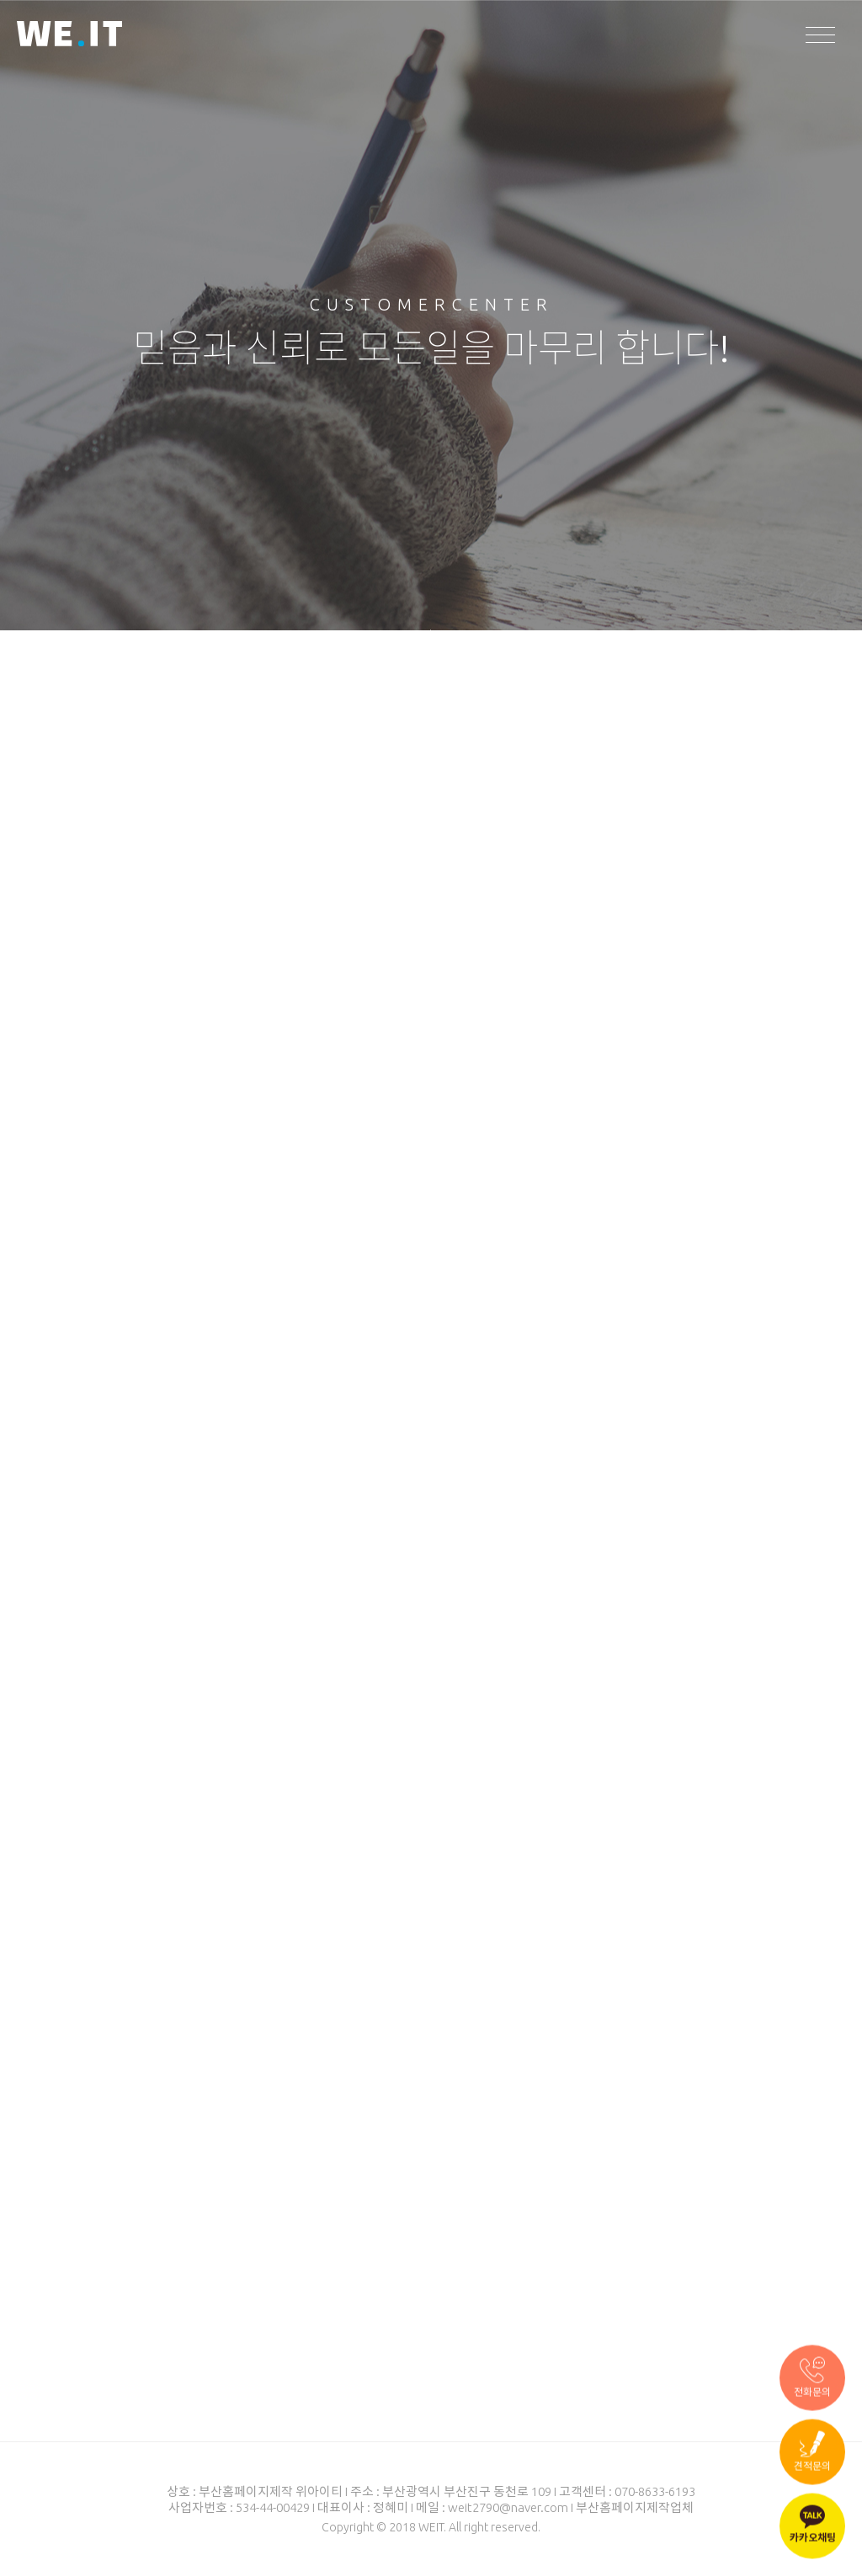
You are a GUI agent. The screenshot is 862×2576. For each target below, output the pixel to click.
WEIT (69, 35)
